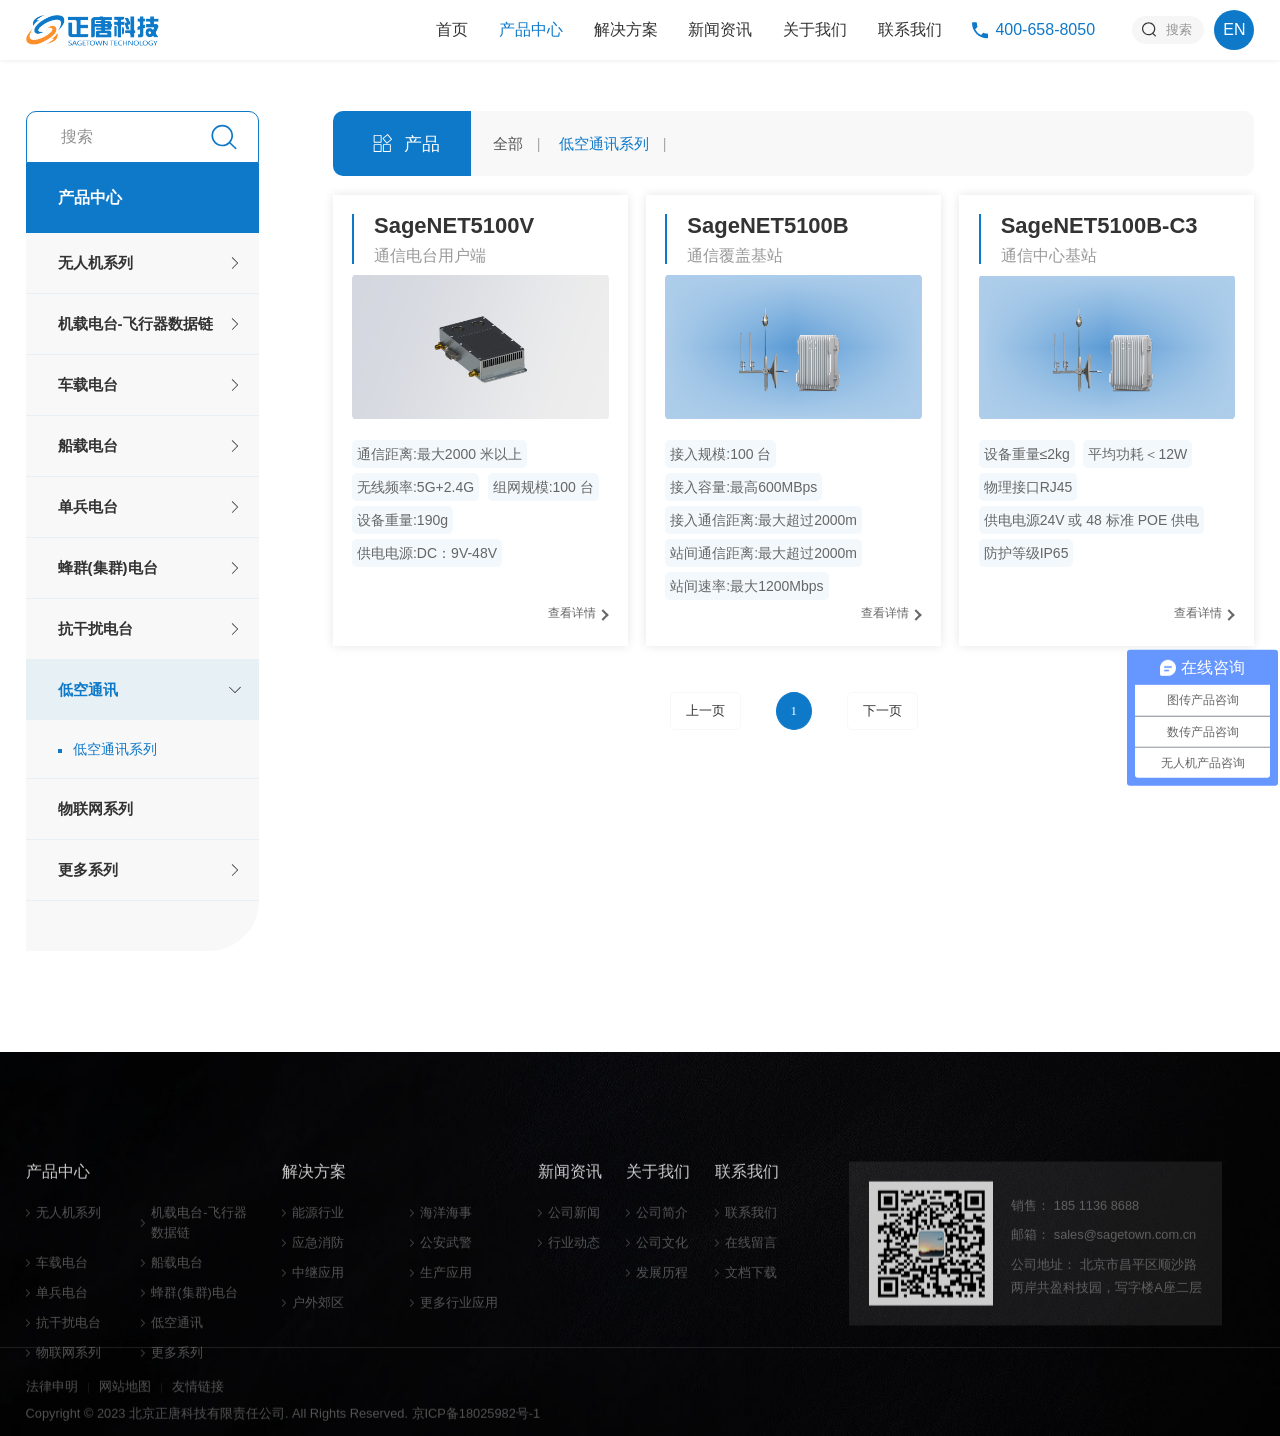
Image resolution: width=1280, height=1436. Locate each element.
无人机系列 (95, 262)
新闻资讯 (720, 29)
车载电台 (88, 384)
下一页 (882, 711)
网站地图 (125, 1405)
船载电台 (88, 445)
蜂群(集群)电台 (108, 567)
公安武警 (446, 1369)
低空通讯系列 (115, 749)
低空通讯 (88, 689)
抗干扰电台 (95, 628)
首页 (452, 29)
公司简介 (662, 1339)
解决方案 (626, 29)
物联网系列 (95, 808)
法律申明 (52, 1405)
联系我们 (910, 29)
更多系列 (88, 869)
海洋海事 (446, 1339)
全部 (508, 143)
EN (1234, 29)
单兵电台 (88, 506)
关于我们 (815, 29)
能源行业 (318, 1339)
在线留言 (751, 1369)
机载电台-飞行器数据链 (135, 323)
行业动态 (574, 1369)
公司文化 (662, 1369)
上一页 (705, 711)
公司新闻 (574, 1339)
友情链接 (198, 1405)
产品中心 (531, 29)
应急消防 (318, 1369)
